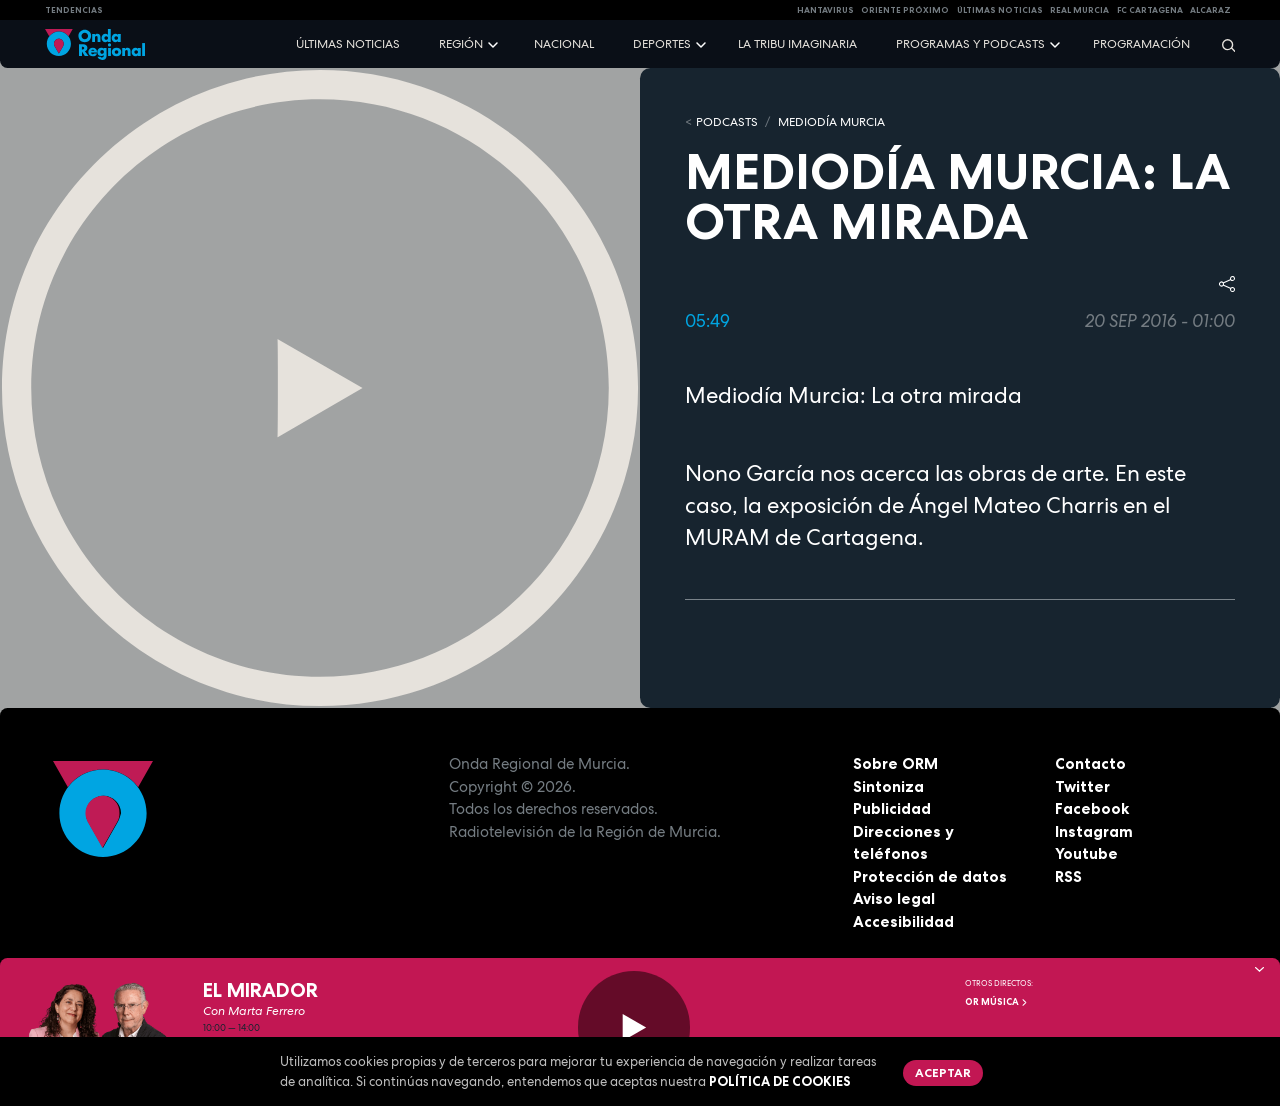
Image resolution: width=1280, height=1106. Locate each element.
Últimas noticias (348, 44)
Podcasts (727, 122)
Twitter (1082, 786)
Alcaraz (1210, 10)
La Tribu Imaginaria (797, 44)
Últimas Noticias (1000, 10)
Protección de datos (930, 876)
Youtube (1086, 853)
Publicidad (892, 808)
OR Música (997, 1002)
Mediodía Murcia (831, 122)
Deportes (662, 44)
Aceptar (943, 1072)
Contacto (1090, 763)
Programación (1141, 44)
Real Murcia (1079, 10)
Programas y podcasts (970, 44)
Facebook (1092, 808)
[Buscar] (1222, 44)
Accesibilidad (903, 921)
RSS (1068, 876)
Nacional (564, 44)
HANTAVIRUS (825, 10)
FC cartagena (1150, 10)
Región (461, 44)
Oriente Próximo (905, 10)
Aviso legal (894, 898)
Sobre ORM (895, 763)
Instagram (1094, 831)
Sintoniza (888, 786)
